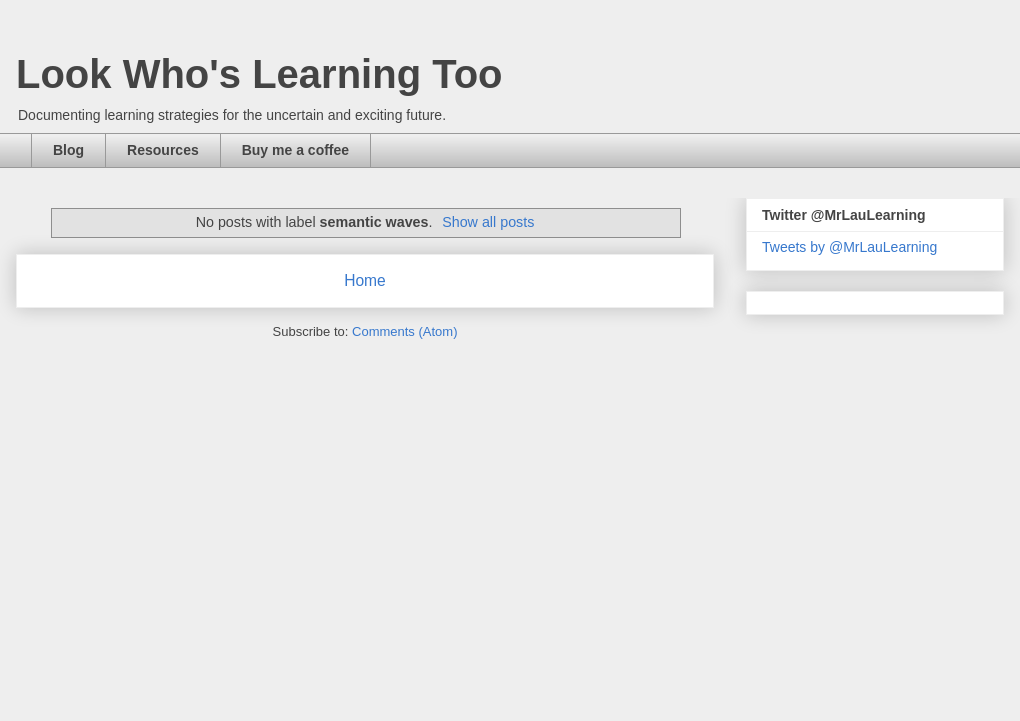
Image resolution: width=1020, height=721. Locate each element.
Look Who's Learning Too (259, 74)
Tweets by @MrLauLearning (849, 247)
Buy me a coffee (295, 150)
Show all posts (488, 222)
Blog (68, 150)
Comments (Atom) (404, 331)
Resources (163, 150)
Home (365, 280)
